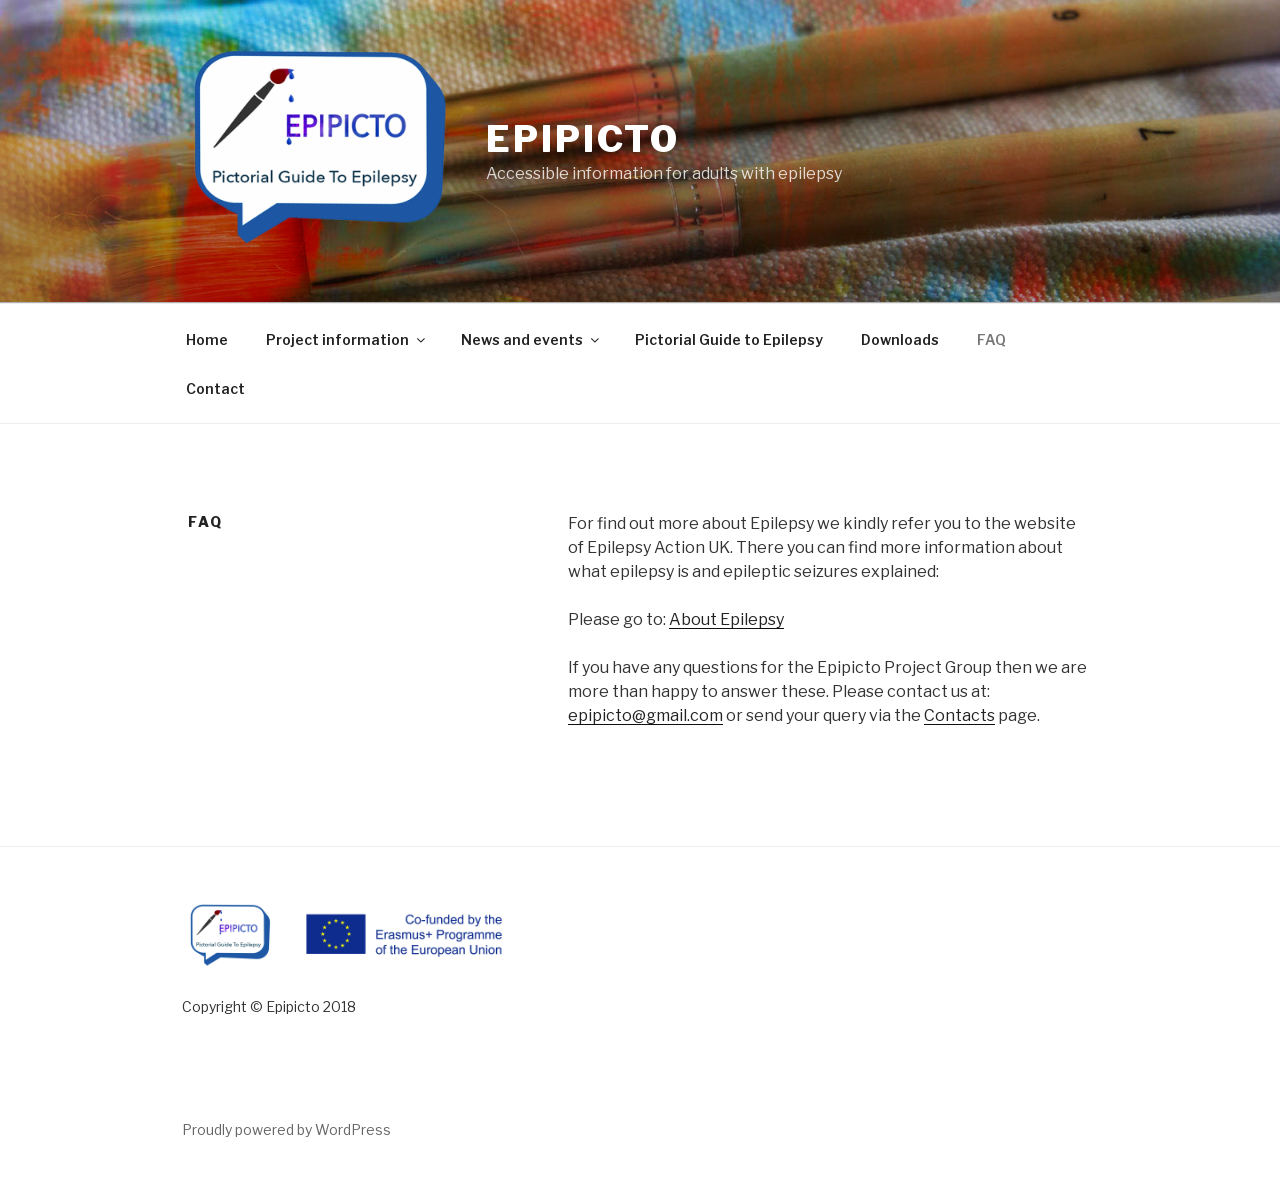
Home (207, 339)
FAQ (991, 339)
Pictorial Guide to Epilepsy (729, 339)
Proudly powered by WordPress (286, 1129)
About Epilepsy (726, 619)
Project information (347, 339)
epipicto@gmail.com (645, 715)
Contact (215, 388)
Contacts (959, 715)
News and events (531, 339)
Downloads (900, 339)
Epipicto (583, 139)
